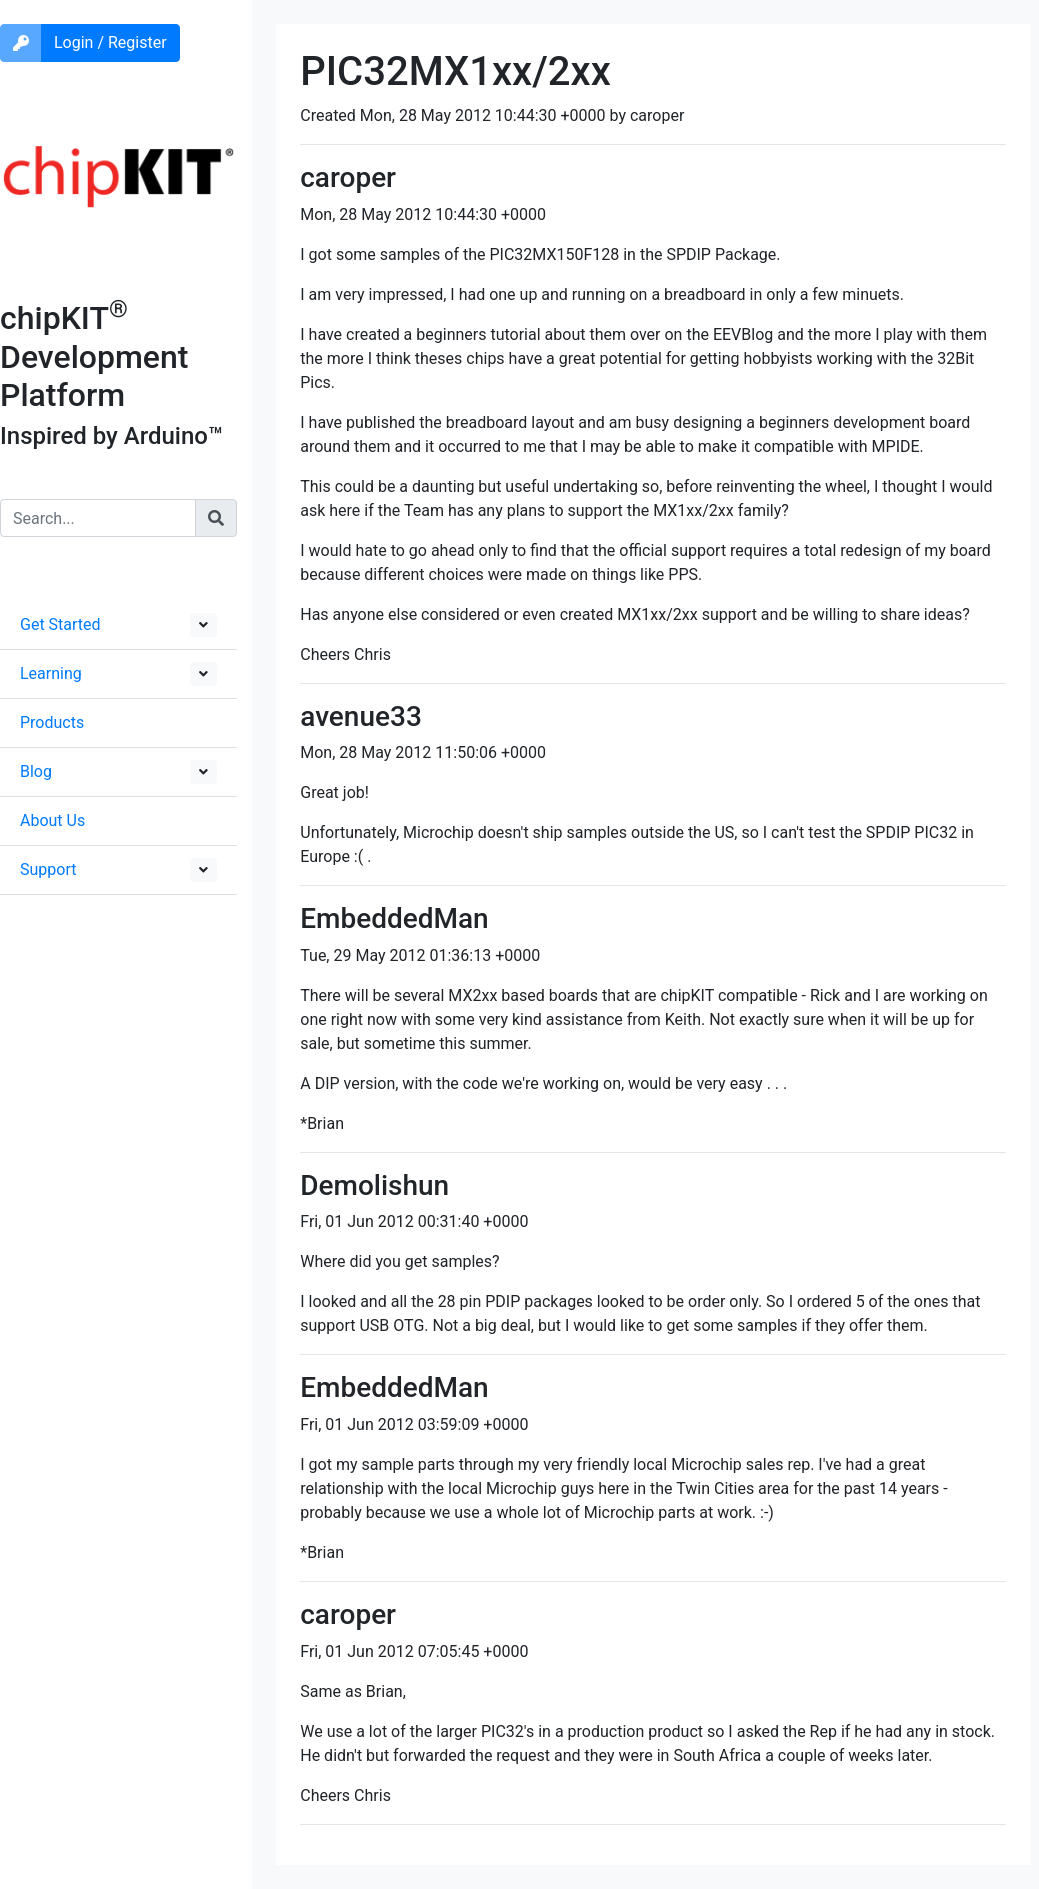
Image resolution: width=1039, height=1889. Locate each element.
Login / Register (110, 42)
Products (52, 722)
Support (48, 869)
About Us (52, 820)
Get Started (60, 624)
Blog (36, 771)
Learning (51, 673)
